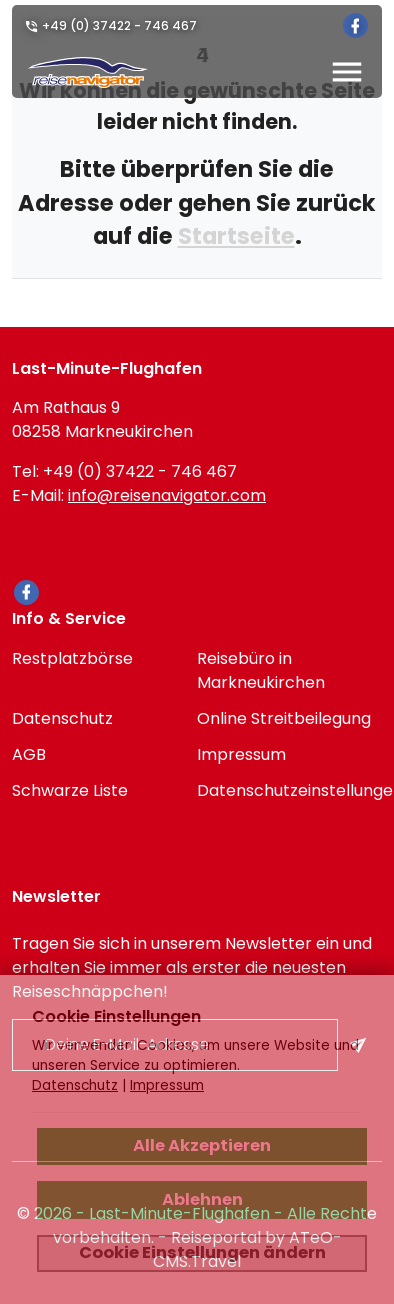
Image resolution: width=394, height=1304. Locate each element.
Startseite (236, 236)
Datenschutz (62, 718)
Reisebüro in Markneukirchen (261, 670)
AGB (29, 754)
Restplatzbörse (72, 658)
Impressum (241, 754)
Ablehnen (202, 1199)
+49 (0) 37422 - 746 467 (119, 25)
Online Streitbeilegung (284, 718)
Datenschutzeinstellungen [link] (289, 790)
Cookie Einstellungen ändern (202, 1252)
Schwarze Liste (70, 790)
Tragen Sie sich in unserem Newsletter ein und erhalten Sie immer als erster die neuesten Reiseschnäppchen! (192, 967)
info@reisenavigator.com (167, 495)
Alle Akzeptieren (202, 1145)
